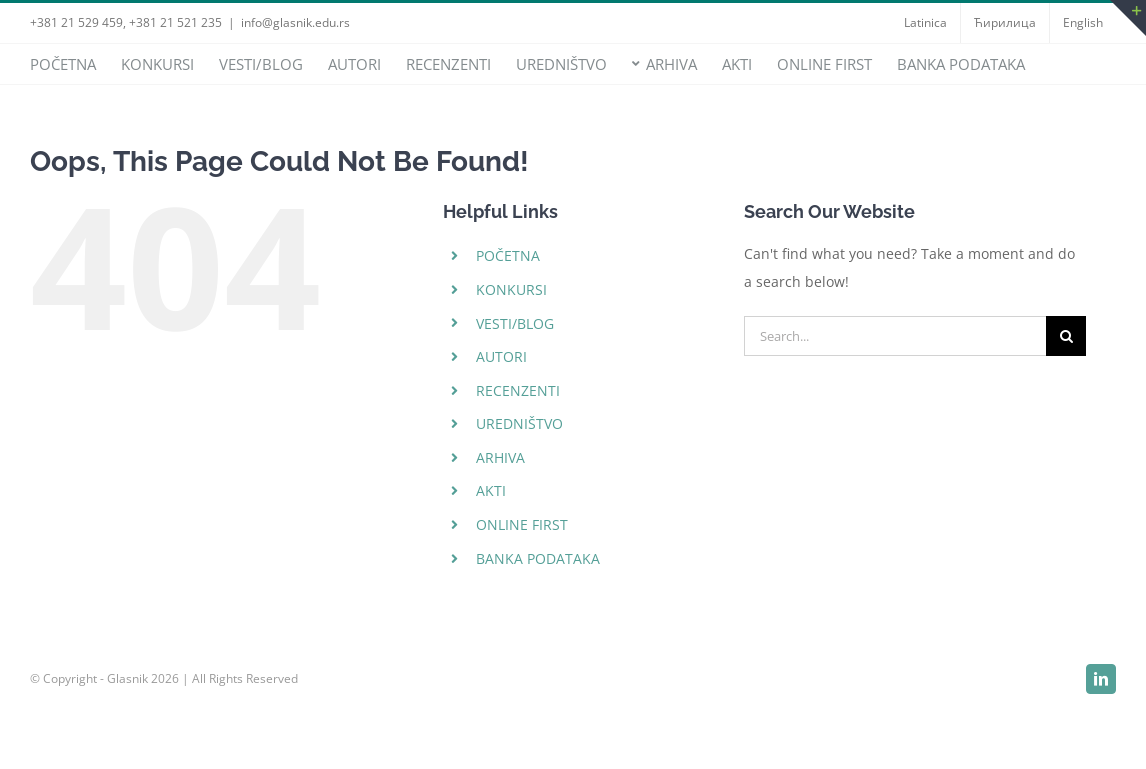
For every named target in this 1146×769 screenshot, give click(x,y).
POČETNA (508, 255)
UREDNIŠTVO (519, 423)
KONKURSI (511, 289)
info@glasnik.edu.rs (295, 22)
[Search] (1066, 336)
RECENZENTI (518, 390)
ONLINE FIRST (522, 524)
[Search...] (895, 336)
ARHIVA (500, 457)
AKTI (491, 490)
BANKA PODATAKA (538, 558)
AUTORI (501, 356)
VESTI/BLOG (515, 323)
